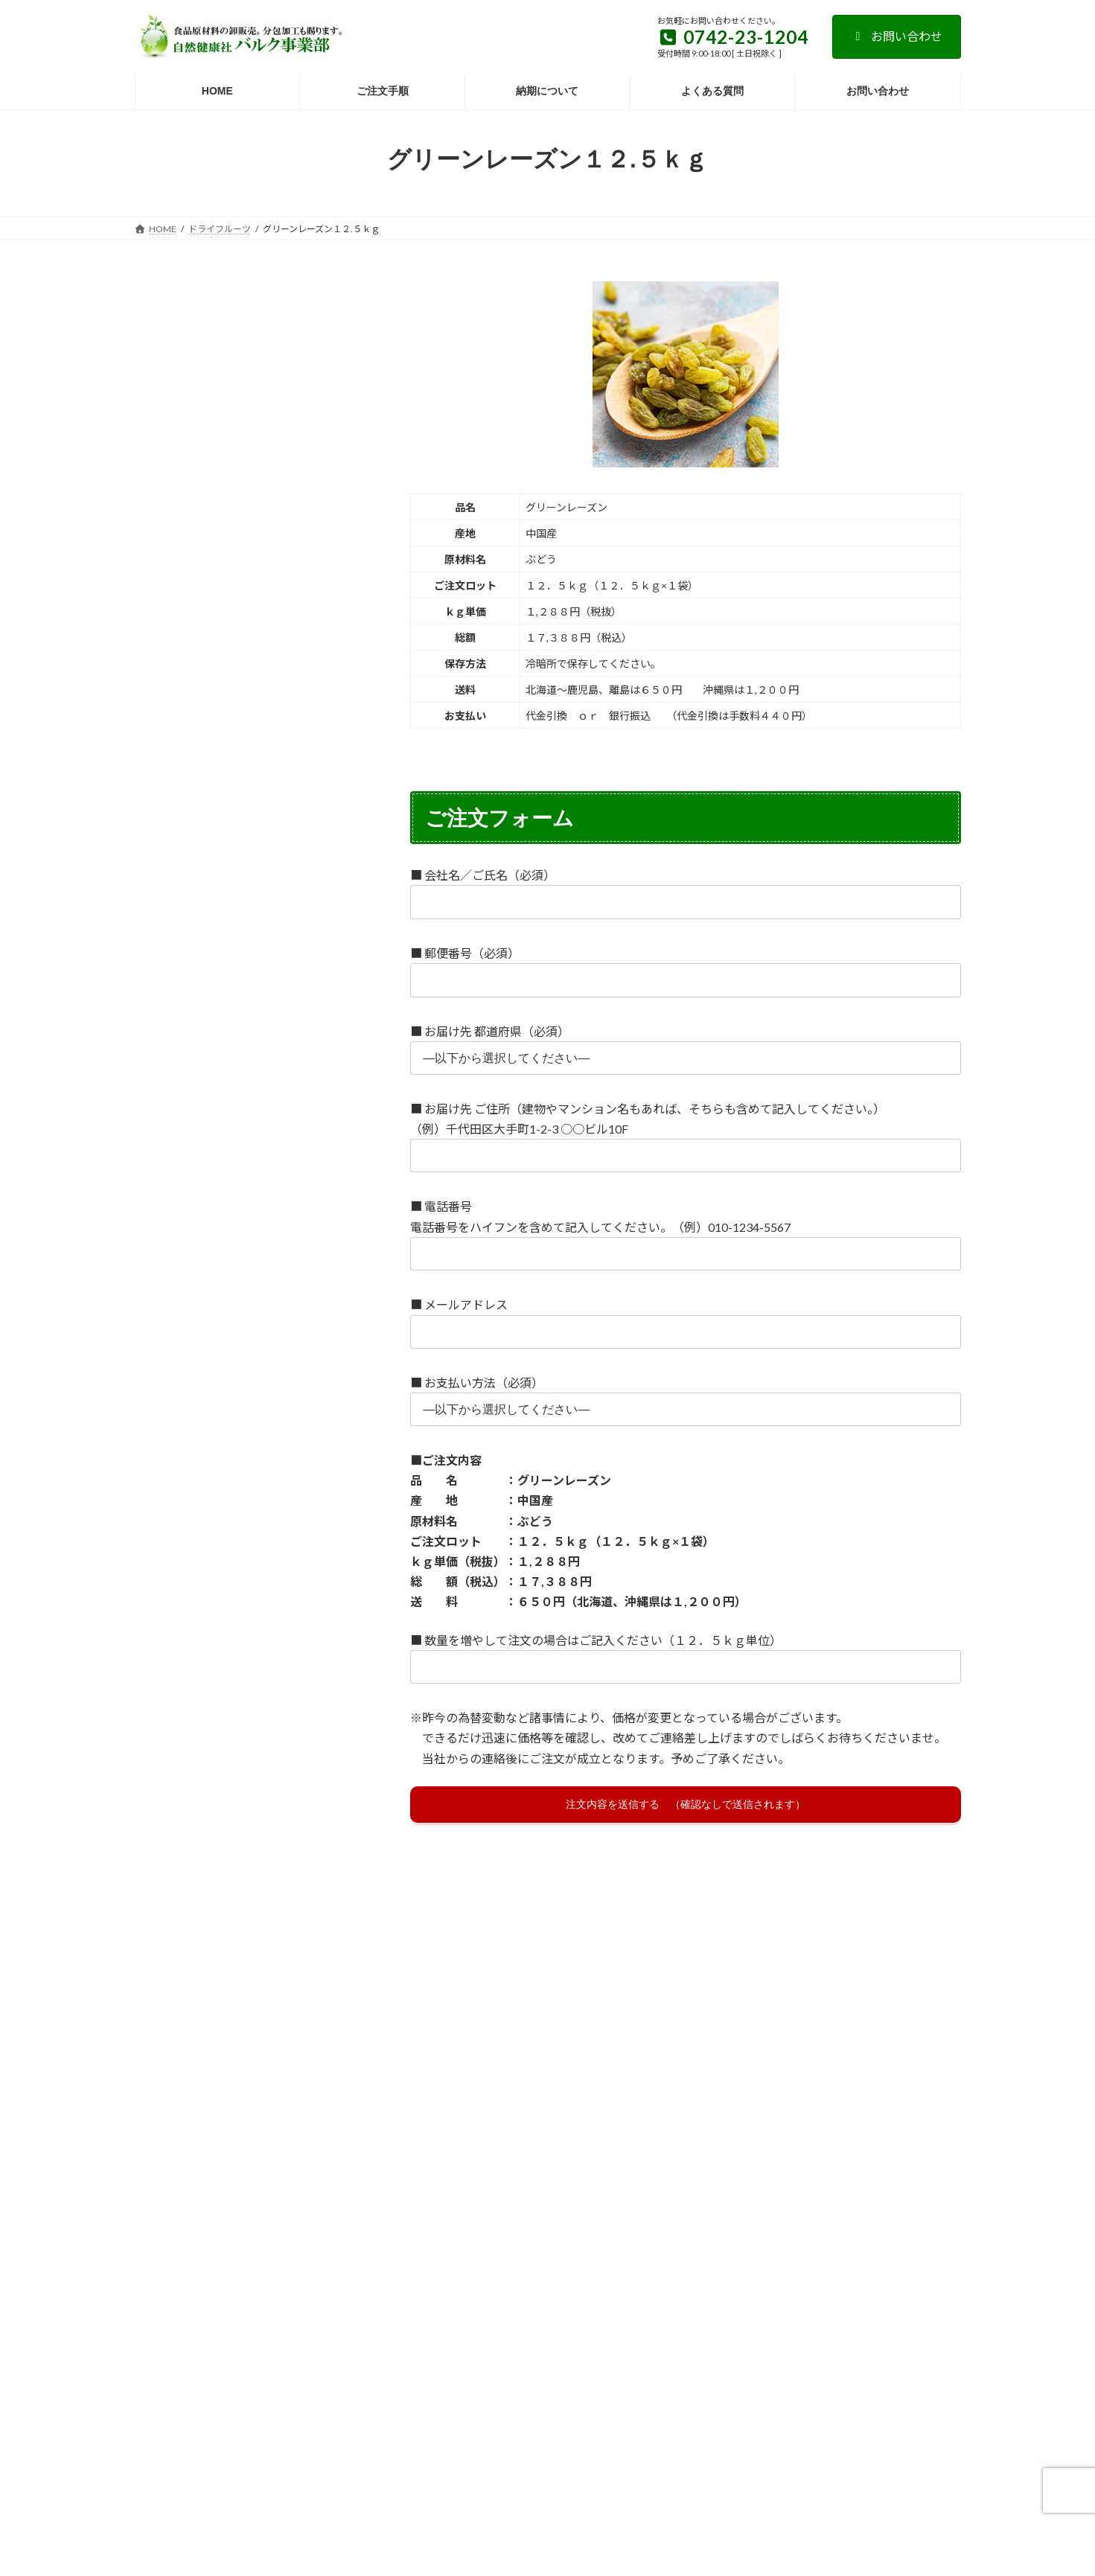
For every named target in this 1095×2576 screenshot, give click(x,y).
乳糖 (338, 1651)
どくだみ (320, 1480)
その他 (158, 809)
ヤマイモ (271, 2043)
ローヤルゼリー (276, 2091)
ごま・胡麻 (172, 1139)
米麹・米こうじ (277, 1210)
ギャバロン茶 (177, 1163)
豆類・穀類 (168, 493)
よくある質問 (294, 2313)
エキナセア (172, 992)
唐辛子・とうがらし (191, 1528)
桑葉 (261, 1186)
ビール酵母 (238, 1774)
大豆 (272, 1528)
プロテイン (172, 1821)
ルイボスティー (181, 2091)
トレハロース (299, 1504)
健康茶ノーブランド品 (192, 723)
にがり (162, 1651)
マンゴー (167, 1944)
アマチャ (233, 968)
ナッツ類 (163, 550)
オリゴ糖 (319, 992)
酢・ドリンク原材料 (188, 694)
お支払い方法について (193, 2313)
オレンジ (243, 1016)
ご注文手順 (591, 2313)
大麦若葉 (167, 1040)
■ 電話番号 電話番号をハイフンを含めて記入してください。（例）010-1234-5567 (685, 1229)
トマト (228, 1504)
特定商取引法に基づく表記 (403, 2313)
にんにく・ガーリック (253, 1651)
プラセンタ (258, 1797)
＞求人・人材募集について (206, 2218)
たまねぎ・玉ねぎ (235, 1480)
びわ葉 (162, 1750)
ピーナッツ (314, 1774)
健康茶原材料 (173, 579)
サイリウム (267, 1358)
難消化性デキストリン (196, 1552)
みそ (224, 1920)
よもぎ (209, 2043)
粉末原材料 (168, 464)
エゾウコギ (248, 992)
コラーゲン (324, 1163)
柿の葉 (209, 1186)
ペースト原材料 (177, 665)
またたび (167, 1920)
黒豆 (157, 1258)
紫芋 (224, 1944)
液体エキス (168, 636)
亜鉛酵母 (309, 1016)
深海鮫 (228, 1381)
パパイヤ (167, 1774)
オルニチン (172, 1016)
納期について (814, 2313)
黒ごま (277, 1234)
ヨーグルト (172, 2067)
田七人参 (329, 1528)
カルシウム (248, 1139)
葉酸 (157, 2114)
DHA (158, 1480)
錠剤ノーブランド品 (187, 752)
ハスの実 (224, 1750)
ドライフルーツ (178, 521)
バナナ (285, 1750)
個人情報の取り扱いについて (700, 2313)
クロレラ (253, 1163)
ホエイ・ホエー (258, 1821)
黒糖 (329, 1234)
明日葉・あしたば (253, 1040)
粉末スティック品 (182, 780)
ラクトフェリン (258, 2067)
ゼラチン (167, 1381)
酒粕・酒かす (300, 1381)
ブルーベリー (177, 1797)
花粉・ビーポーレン (191, 1234)
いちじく (167, 968)
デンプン (167, 1504)
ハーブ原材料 (173, 607)
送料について (513, 2313)
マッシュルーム (295, 1920)
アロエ (295, 968)
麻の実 (333, 1040)
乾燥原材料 (168, 435)
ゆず (157, 2043)
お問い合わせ (896, 36)
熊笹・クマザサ (182, 1210)
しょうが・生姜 (182, 1358)
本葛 (157, 1186)
